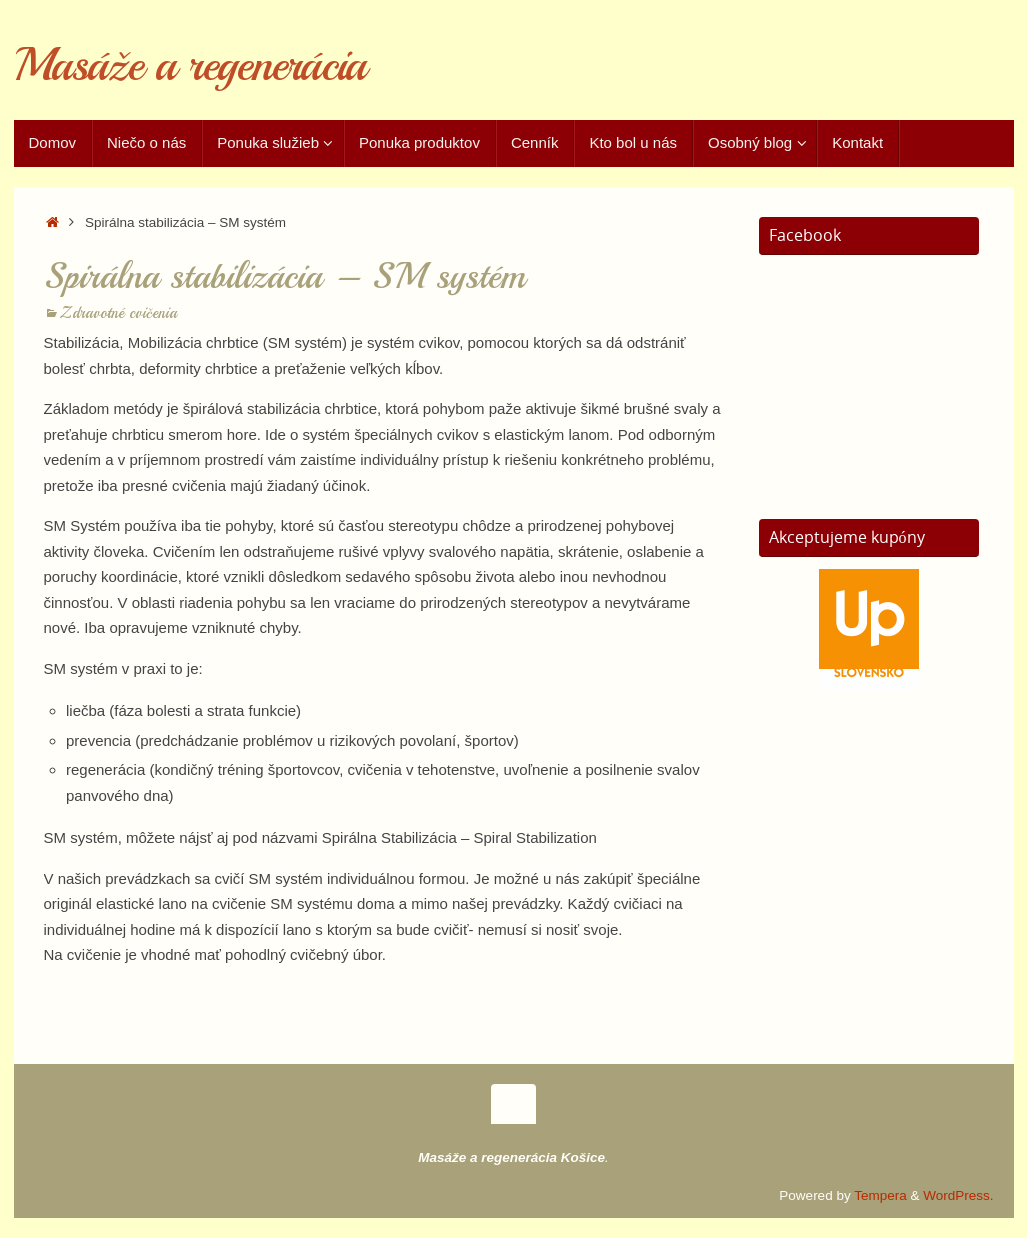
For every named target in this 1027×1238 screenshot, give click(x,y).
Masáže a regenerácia (190, 65)
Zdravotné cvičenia (118, 313)
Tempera (880, 1195)
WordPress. (958, 1195)
